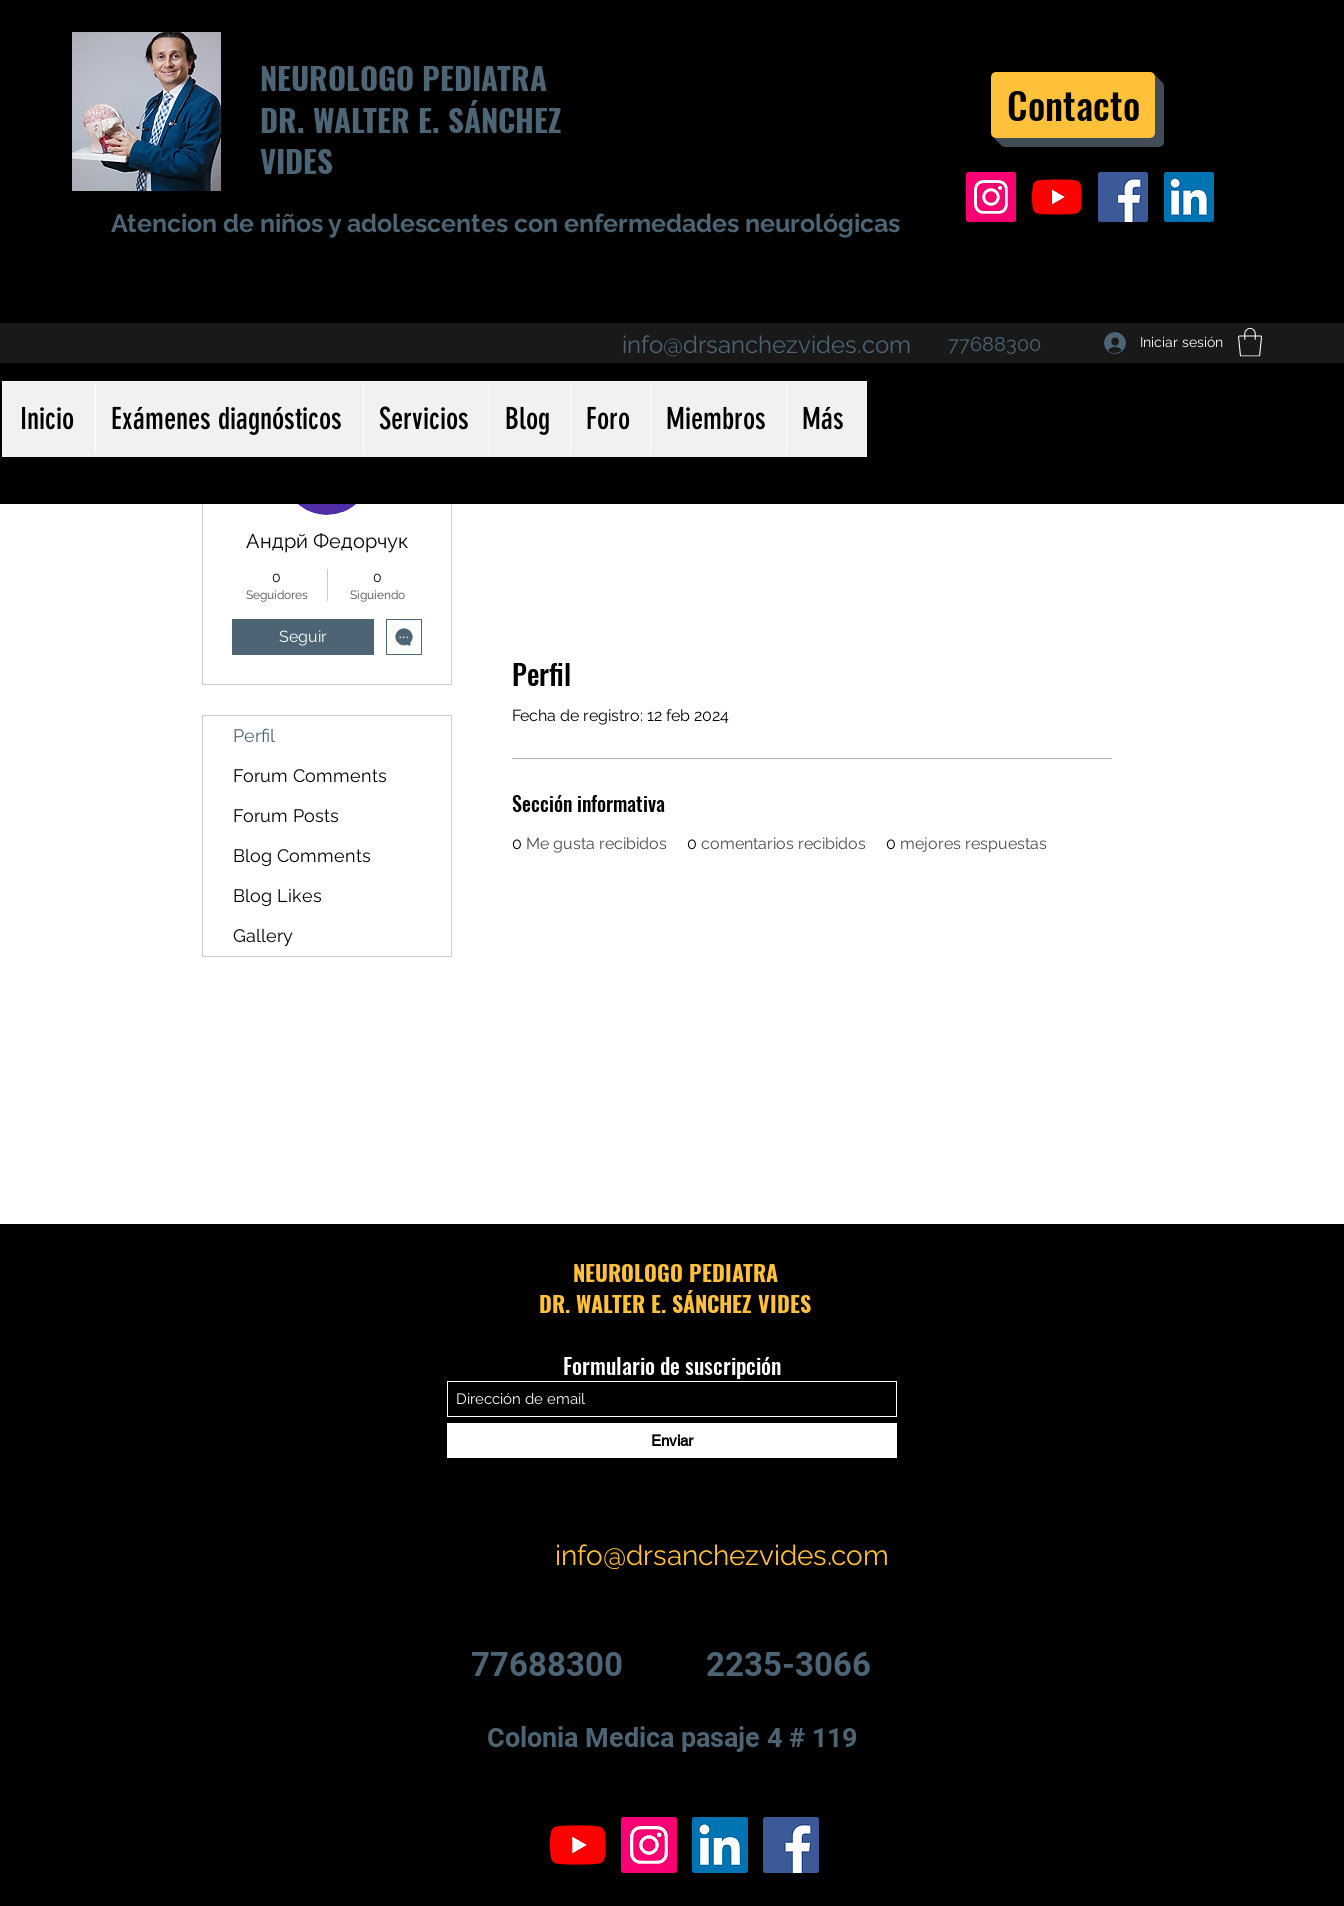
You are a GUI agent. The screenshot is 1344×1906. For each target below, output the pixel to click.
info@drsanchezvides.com (766, 344)
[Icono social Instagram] (991, 197)
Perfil (254, 735)
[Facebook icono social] (1123, 197)
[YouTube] (1057, 197)
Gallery (263, 935)
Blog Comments (302, 855)
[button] (1250, 342)
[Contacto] (1073, 105)
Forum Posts (286, 815)
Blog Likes (277, 895)
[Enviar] (672, 1440)
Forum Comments (310, 775)
